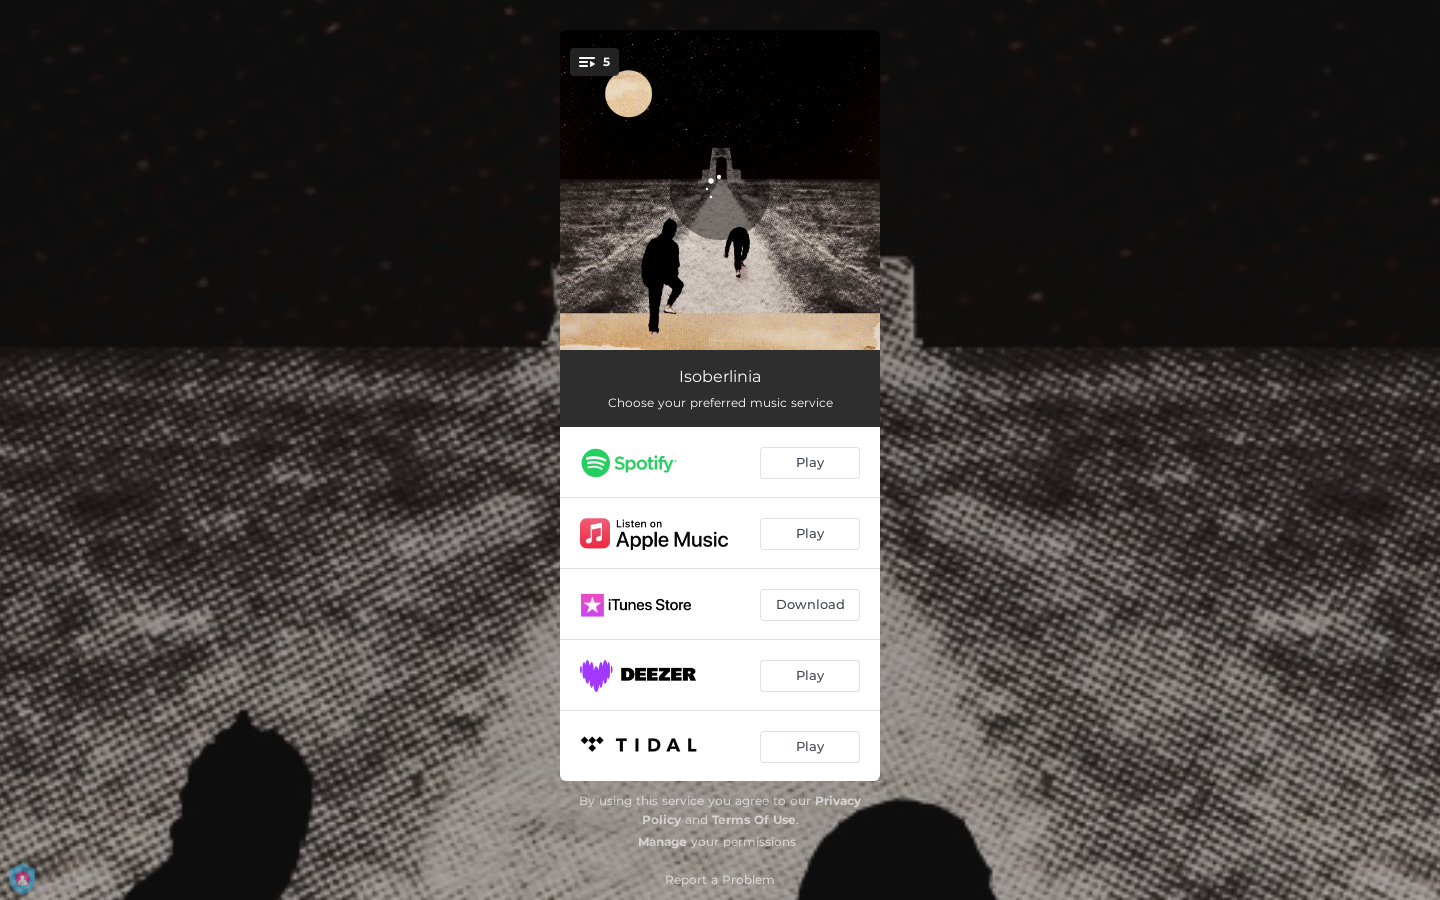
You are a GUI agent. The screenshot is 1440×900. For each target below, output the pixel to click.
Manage (662, 841)
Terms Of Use (754, 819)
